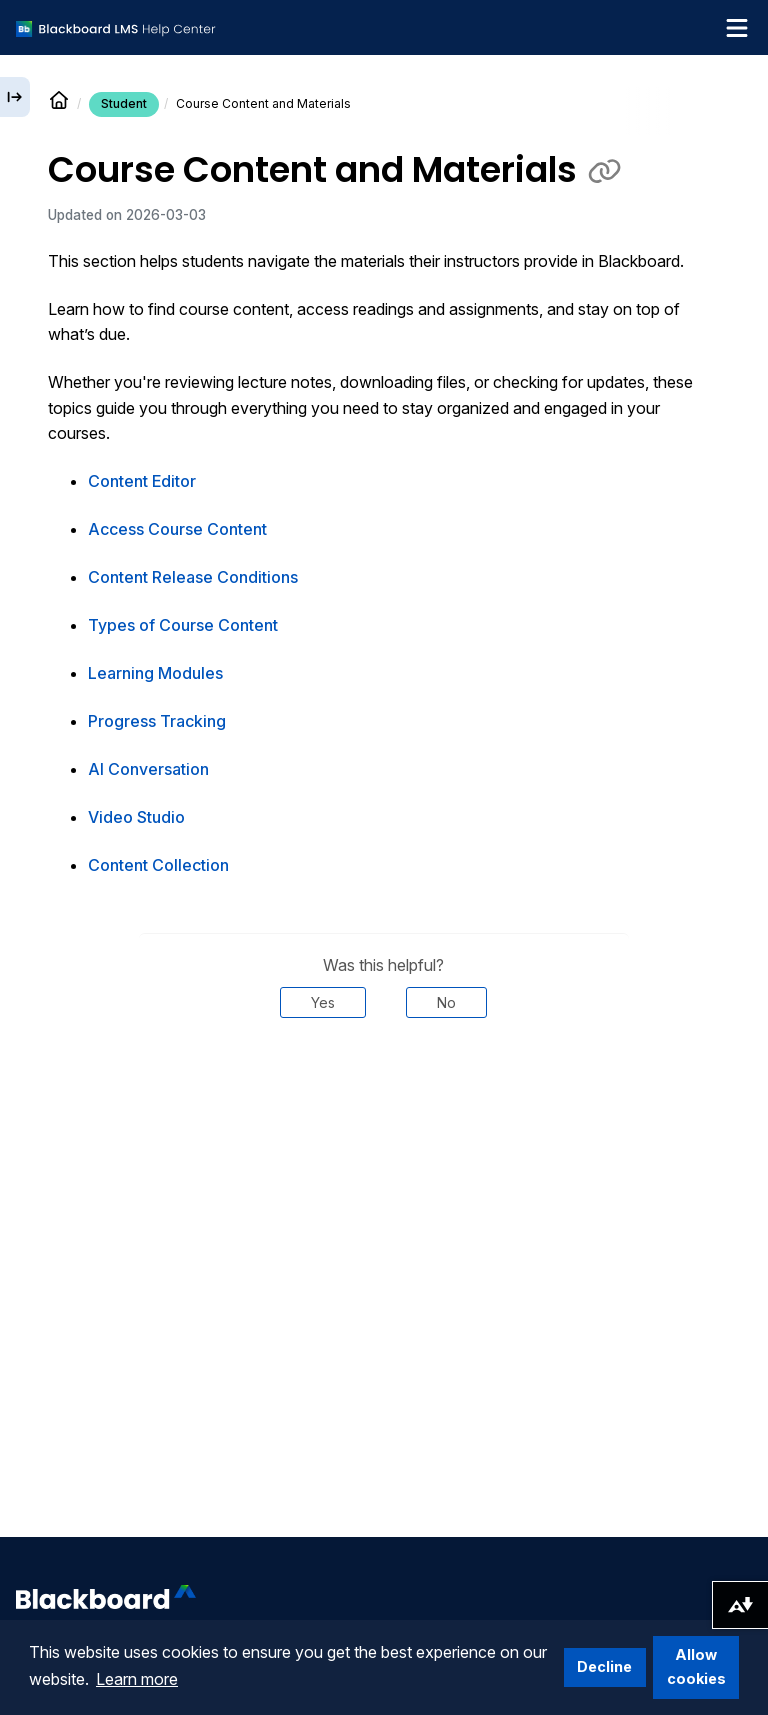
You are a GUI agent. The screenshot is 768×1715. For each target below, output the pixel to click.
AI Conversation (148, 769)
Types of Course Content (183, 625)
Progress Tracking (157, 721)
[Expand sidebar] (15, 97)
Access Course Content (177, 529)
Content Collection (158, 865)
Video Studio (136, 817)
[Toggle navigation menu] (737, 28)
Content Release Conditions (193, 577)
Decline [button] (604, 1666)
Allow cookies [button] (696, 1666)
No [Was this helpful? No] (446, 1002)
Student (124, 103)
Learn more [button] (137, 1679)
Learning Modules (155, 673)
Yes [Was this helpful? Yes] (323, 1002)
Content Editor (142, 481)
